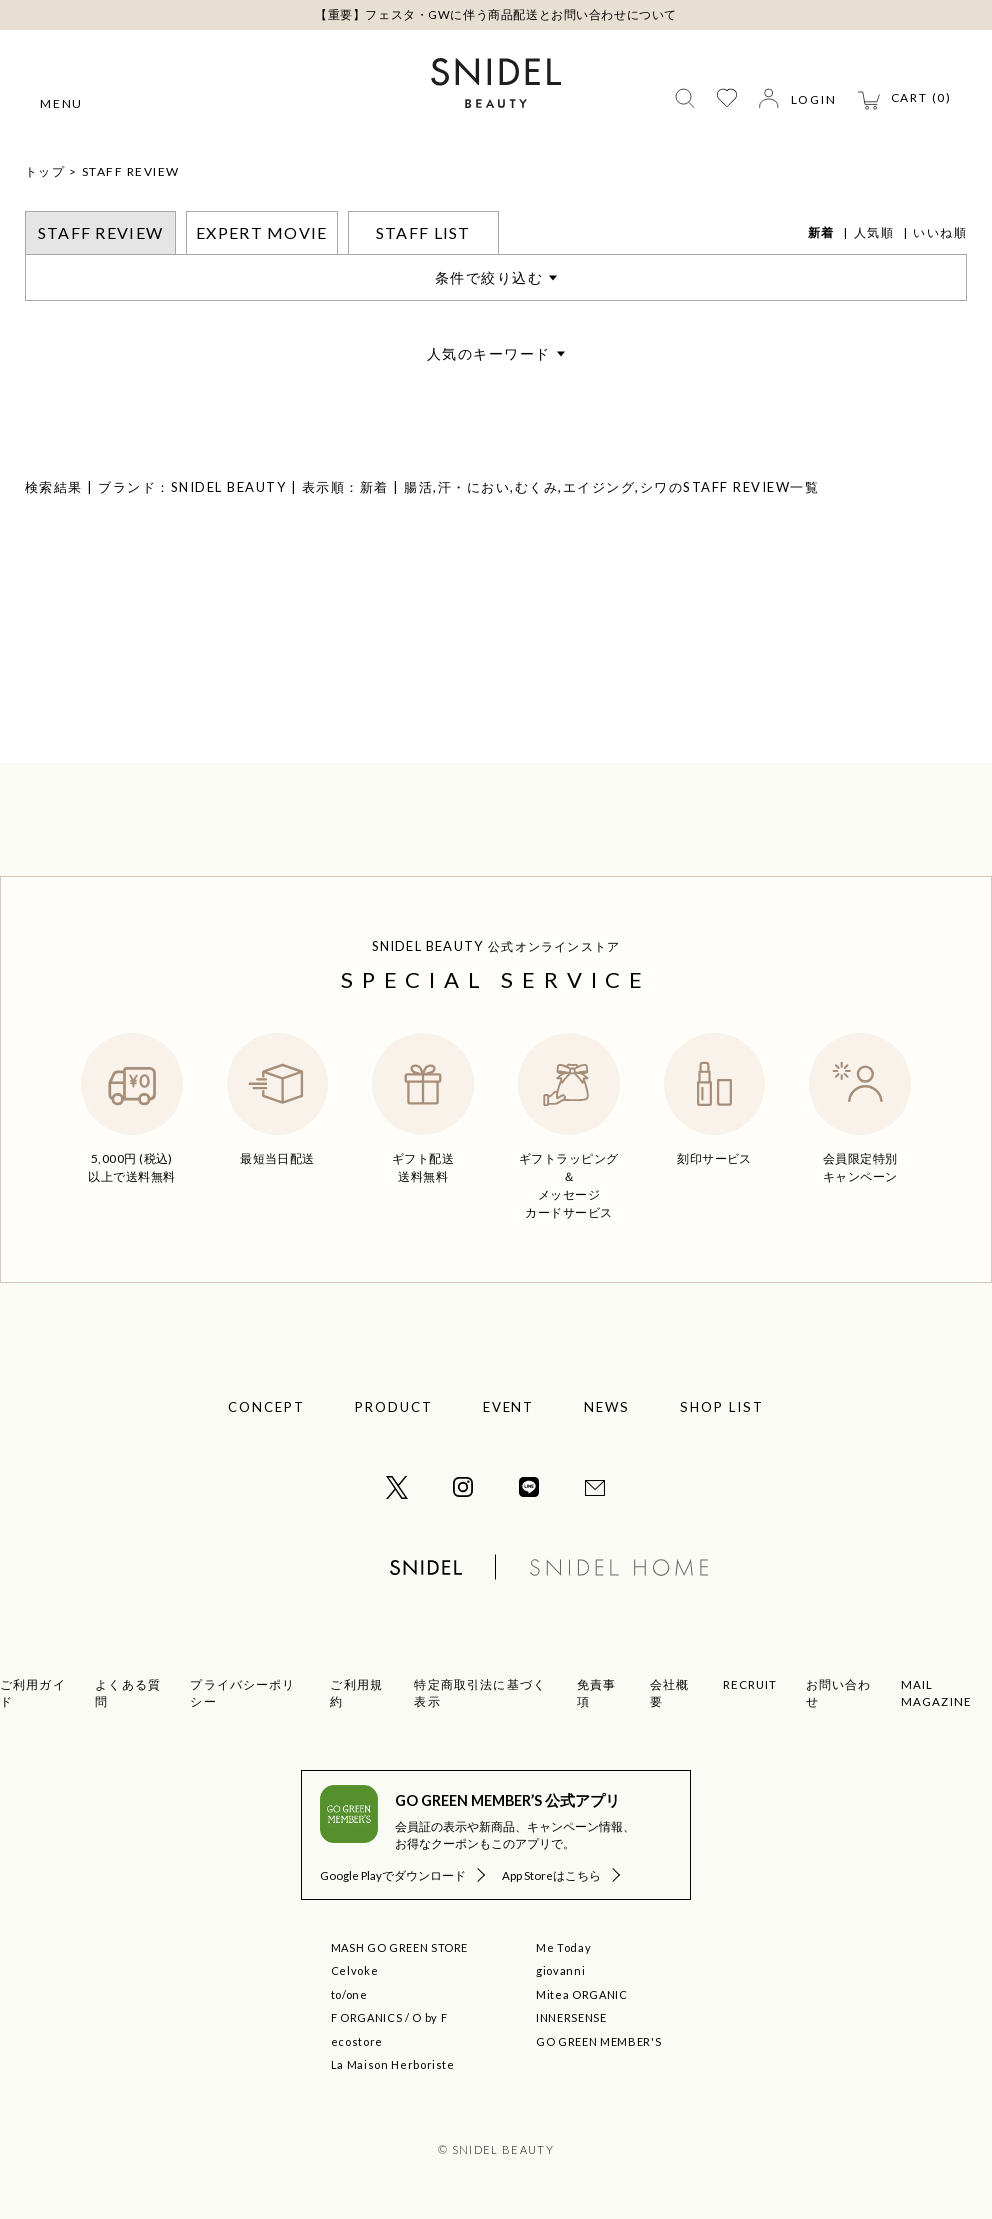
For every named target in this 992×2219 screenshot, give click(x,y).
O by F (429, 2017)
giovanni (560, 1970)
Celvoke (355, 1970)
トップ (45, 171)
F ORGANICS (367, 2017)
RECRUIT (750, 1684)
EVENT (509, 1407)
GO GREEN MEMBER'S (598, 2041)
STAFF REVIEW (131, 171)
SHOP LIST (722, 1407)
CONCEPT (266, 1407)
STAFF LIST (423, 232)
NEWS (607, 1407)
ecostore (357, 2041)
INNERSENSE (571, 2017)
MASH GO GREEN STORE (400, 1947)
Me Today (563, 1947)
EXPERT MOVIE (261, 232)
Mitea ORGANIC (582, 1994)
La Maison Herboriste (393, 2064)
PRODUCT (394, 1407)
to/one (349, 1994)
